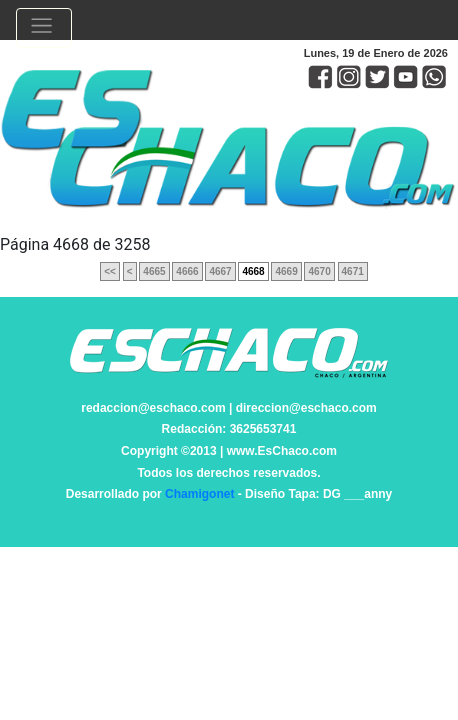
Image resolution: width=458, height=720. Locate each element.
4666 (187, 271)
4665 (154, 271)
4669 (286, 271)
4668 (253, 271)
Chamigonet (199, 494)
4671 (353, 271)
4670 (319, 271)
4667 (220, 271)
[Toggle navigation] (44, 28)
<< (110, 271)
